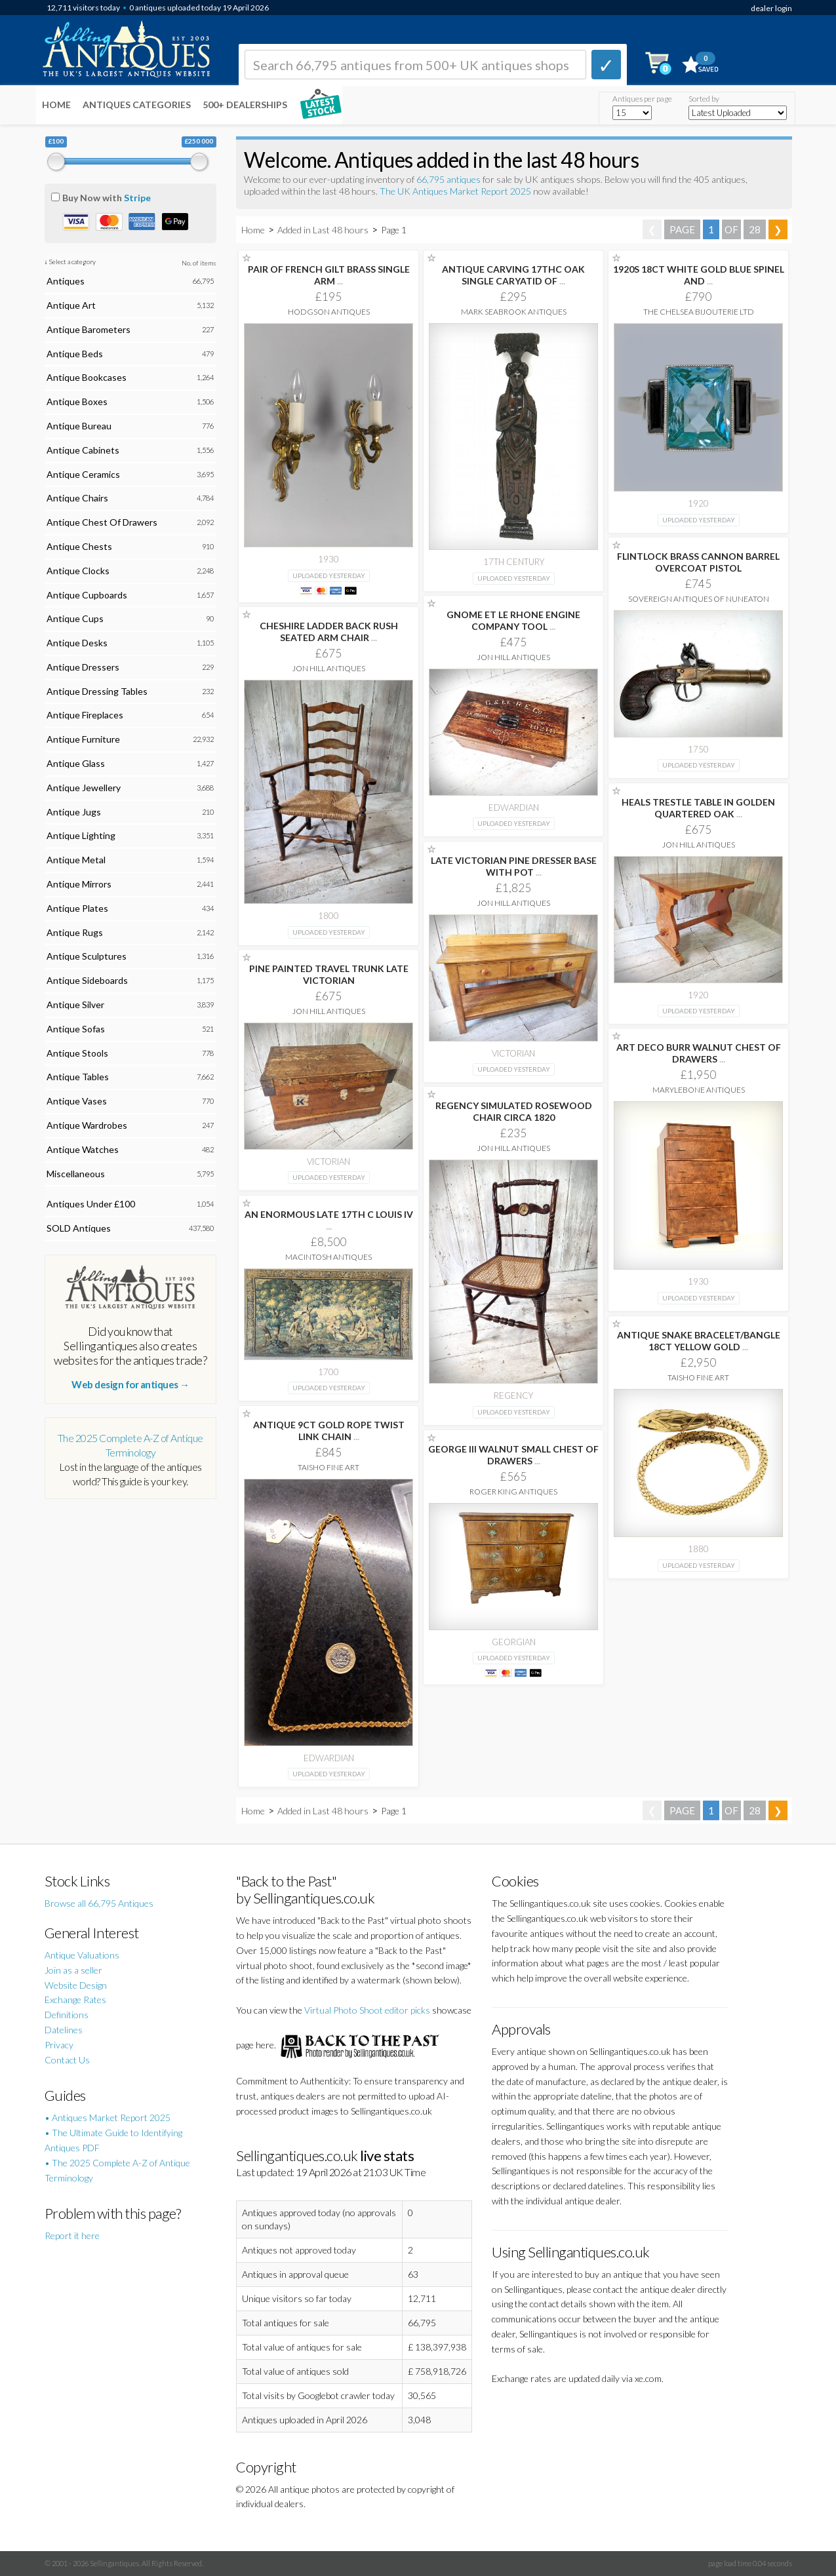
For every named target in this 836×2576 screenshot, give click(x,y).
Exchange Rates (75, 1999)
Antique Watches (83, 1149)
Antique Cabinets (83, 450)
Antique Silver (75, 1004)
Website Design (76, 1985)
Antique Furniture (83, 739)
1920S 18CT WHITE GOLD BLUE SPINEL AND (698, 274)
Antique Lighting (81, 835)
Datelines (64, 2029)
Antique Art (71, 305)
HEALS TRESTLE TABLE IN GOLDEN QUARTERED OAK (698, 807)
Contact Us (67, 2059)
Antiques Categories (137, 104)
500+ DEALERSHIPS (245, 104)
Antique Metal (76, 859)
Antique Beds (75, 353)
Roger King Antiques (513, 1491)
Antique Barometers (88, 329)
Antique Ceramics (83, 474)
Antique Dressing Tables (97, 691)
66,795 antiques (449, 179)
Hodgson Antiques (329, 312)
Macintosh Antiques (328, 1257)
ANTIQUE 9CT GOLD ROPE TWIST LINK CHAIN (329, 1430)
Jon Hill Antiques (513, 657)
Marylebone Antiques (698, 1090)
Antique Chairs (77, 497)
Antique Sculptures (87, 956)
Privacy (59, 2044)
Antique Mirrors (79, 883)
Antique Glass (76, 763)
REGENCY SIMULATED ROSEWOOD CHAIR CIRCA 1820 (513, 1111)
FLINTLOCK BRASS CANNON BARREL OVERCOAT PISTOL (698, 562)
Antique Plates (77, 908)
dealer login (771, 8)
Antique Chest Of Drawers (102, 522)
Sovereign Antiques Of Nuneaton (698, 599)
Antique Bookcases (87, 377)
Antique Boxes (77, 401)
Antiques (66, 280)
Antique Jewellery (84, 787)
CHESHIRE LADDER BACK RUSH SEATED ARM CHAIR (329, 631)
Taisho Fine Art (698, 1377)
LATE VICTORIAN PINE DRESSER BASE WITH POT (514, 866)
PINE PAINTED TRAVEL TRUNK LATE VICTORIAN (328, 974)
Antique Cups (75, 618)
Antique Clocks (78, 570)
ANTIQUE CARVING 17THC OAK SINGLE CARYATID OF (513, 274)
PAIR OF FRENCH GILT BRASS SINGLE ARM (329, 274)
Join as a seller (73, 1970)
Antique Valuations (82, 1955)
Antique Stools (77, 1053)
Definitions (67, 2014)
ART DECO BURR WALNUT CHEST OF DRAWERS (698, 1053)
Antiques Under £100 (91, 1203)
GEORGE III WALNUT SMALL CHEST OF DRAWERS (513, 1454)
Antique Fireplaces (85, 714)
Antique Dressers (83, 667)
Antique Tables (78, 1076)
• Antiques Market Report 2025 (107, 2117)
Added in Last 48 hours (323, 229)
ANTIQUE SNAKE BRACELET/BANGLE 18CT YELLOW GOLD (698, 1340)
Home (56, 104)
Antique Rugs (75, 932)
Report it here (72, 2235)
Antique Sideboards (87, 980)
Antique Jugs (74, 811)
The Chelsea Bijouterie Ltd (698, 312)
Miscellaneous (76, 1173)
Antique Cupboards (87, 594)
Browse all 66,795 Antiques (99, 1903)
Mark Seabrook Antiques (514, 312)
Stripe (137, 197)
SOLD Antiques (79, 1228)
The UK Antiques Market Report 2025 (455, 191)
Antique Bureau (79, 425)
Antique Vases (77, 1100)
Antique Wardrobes (87, 1125)
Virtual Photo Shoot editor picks (367, 2010)
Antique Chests (79, 546)
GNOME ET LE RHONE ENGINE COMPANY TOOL (513, 620)
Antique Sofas (76, 1028)
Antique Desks (77, 642)
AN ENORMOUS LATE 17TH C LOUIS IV (329, 1220)
